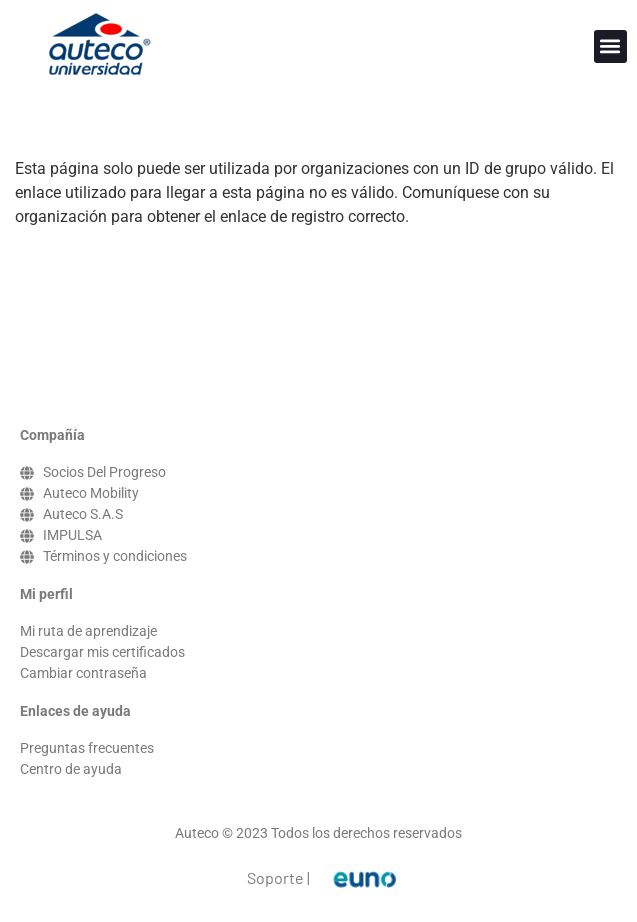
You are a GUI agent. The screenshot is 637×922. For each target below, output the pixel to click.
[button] (610, 46)
